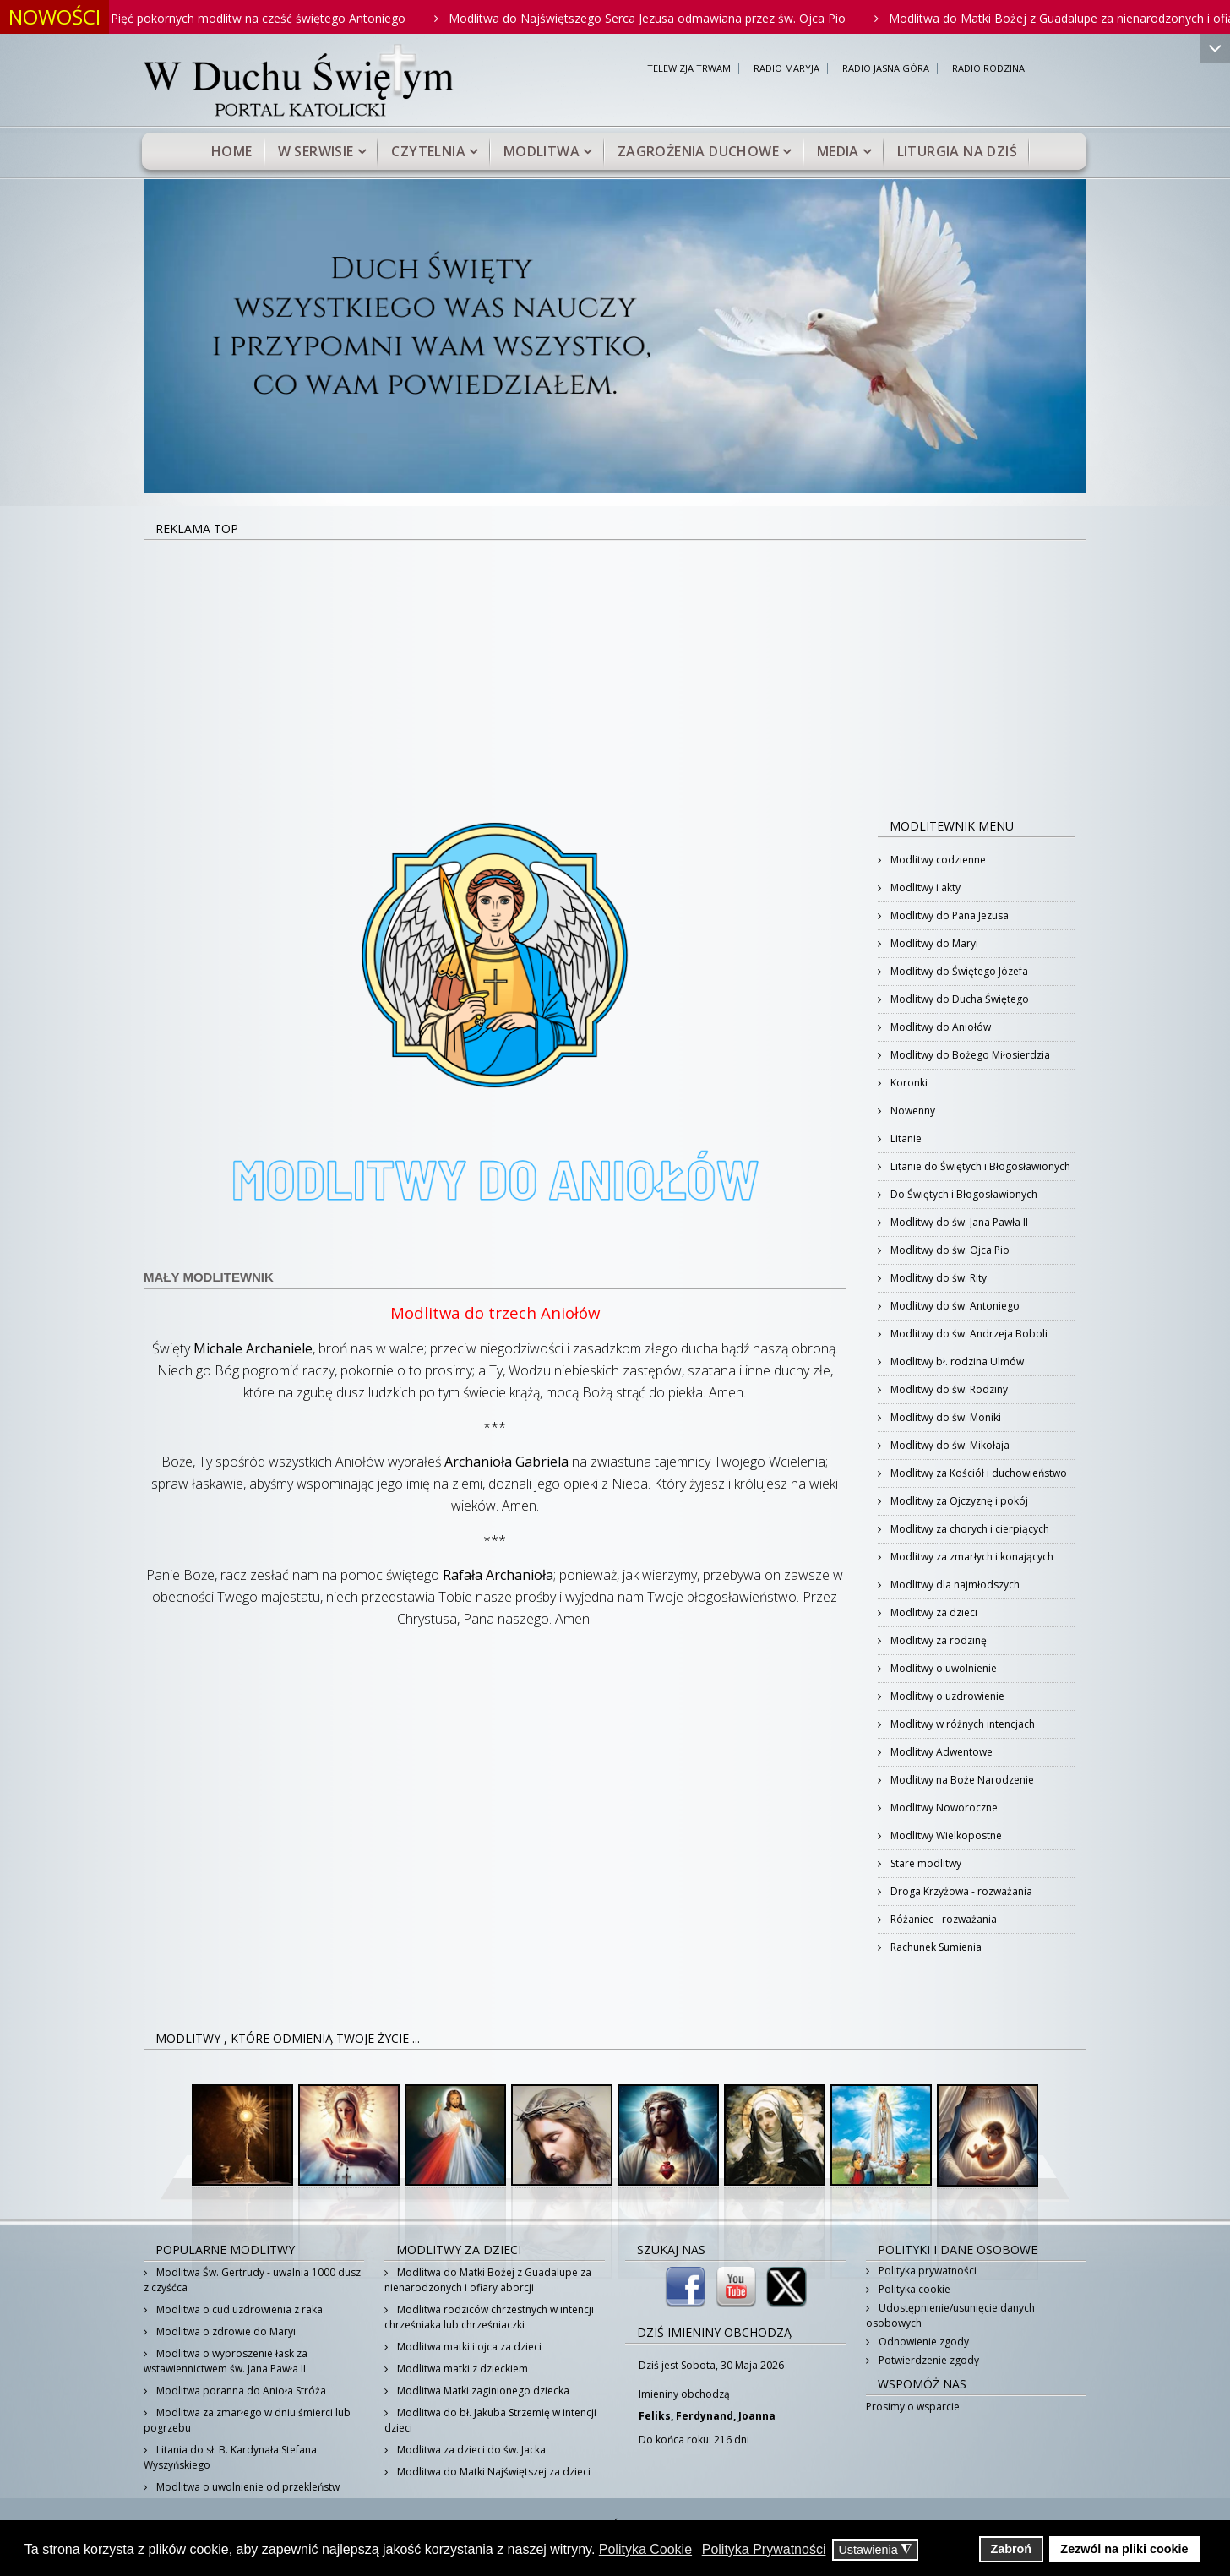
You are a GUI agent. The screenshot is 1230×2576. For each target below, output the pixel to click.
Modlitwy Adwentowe (940, 1752)
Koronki (908, 1083)
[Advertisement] (615, 667)
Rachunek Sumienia (935, 1947)
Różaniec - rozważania (942, 1919)
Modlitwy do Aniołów (939, 1027)
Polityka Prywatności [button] (764, 2549)
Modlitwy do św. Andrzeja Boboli (968, 1333)
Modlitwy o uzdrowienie (946, 1696)
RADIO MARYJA (786, 68)
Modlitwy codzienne (937, 859)
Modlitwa (541, 151)
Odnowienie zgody (922, 2341)
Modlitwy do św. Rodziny (948, 1389)
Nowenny (911, 1110)
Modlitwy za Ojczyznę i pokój (958, 1501)
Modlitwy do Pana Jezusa (948, 915)
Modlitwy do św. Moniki (944, 1417)
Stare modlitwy (924, 1863)
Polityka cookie (913, 2289)
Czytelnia (428, 151)
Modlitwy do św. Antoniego (954, 1306)
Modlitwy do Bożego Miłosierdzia (969, 1055)
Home (232, 151)
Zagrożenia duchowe (698, 151)
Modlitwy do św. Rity (937, 1278)
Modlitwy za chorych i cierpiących (968, 1529)
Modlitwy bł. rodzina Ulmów (956, 1361)
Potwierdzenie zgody (927, 2360)
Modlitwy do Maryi (933, 943)
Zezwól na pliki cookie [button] (1124, 2549)
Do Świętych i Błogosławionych (962, 1194)
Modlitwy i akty (924, 887)
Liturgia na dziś (957, 151)
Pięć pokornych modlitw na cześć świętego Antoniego (274, 18)
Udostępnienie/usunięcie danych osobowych (950, 2315)
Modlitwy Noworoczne (943, 1807)
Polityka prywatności (926, 2270)
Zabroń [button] (1010, 2549)
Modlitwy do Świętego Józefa (958, 971)
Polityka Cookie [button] (645, 2549)
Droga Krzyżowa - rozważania (960, 1891)
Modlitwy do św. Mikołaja (949, 1445)
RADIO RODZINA (988, 68)
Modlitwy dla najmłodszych (954, 1584)
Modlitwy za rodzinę (937, 1640)
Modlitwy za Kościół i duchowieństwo (977, 1473)
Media (838, 151)
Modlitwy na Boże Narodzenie (961, 1780)
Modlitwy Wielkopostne (945, 1835)
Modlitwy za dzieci (932, 1612)
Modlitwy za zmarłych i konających (970, 1556)
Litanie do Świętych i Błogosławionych (979, 1166)
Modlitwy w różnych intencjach (961, 1724)
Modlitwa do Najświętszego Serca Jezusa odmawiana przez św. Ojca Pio (663, 18)
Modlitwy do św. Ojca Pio (949, 1250)
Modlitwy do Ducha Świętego (958, 999)
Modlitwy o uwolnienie (942, 1668)
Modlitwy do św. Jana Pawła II (958, 1222)
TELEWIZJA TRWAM (689, 68)
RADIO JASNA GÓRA (885, 68)
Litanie (905, 1138)
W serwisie (316, 151)
